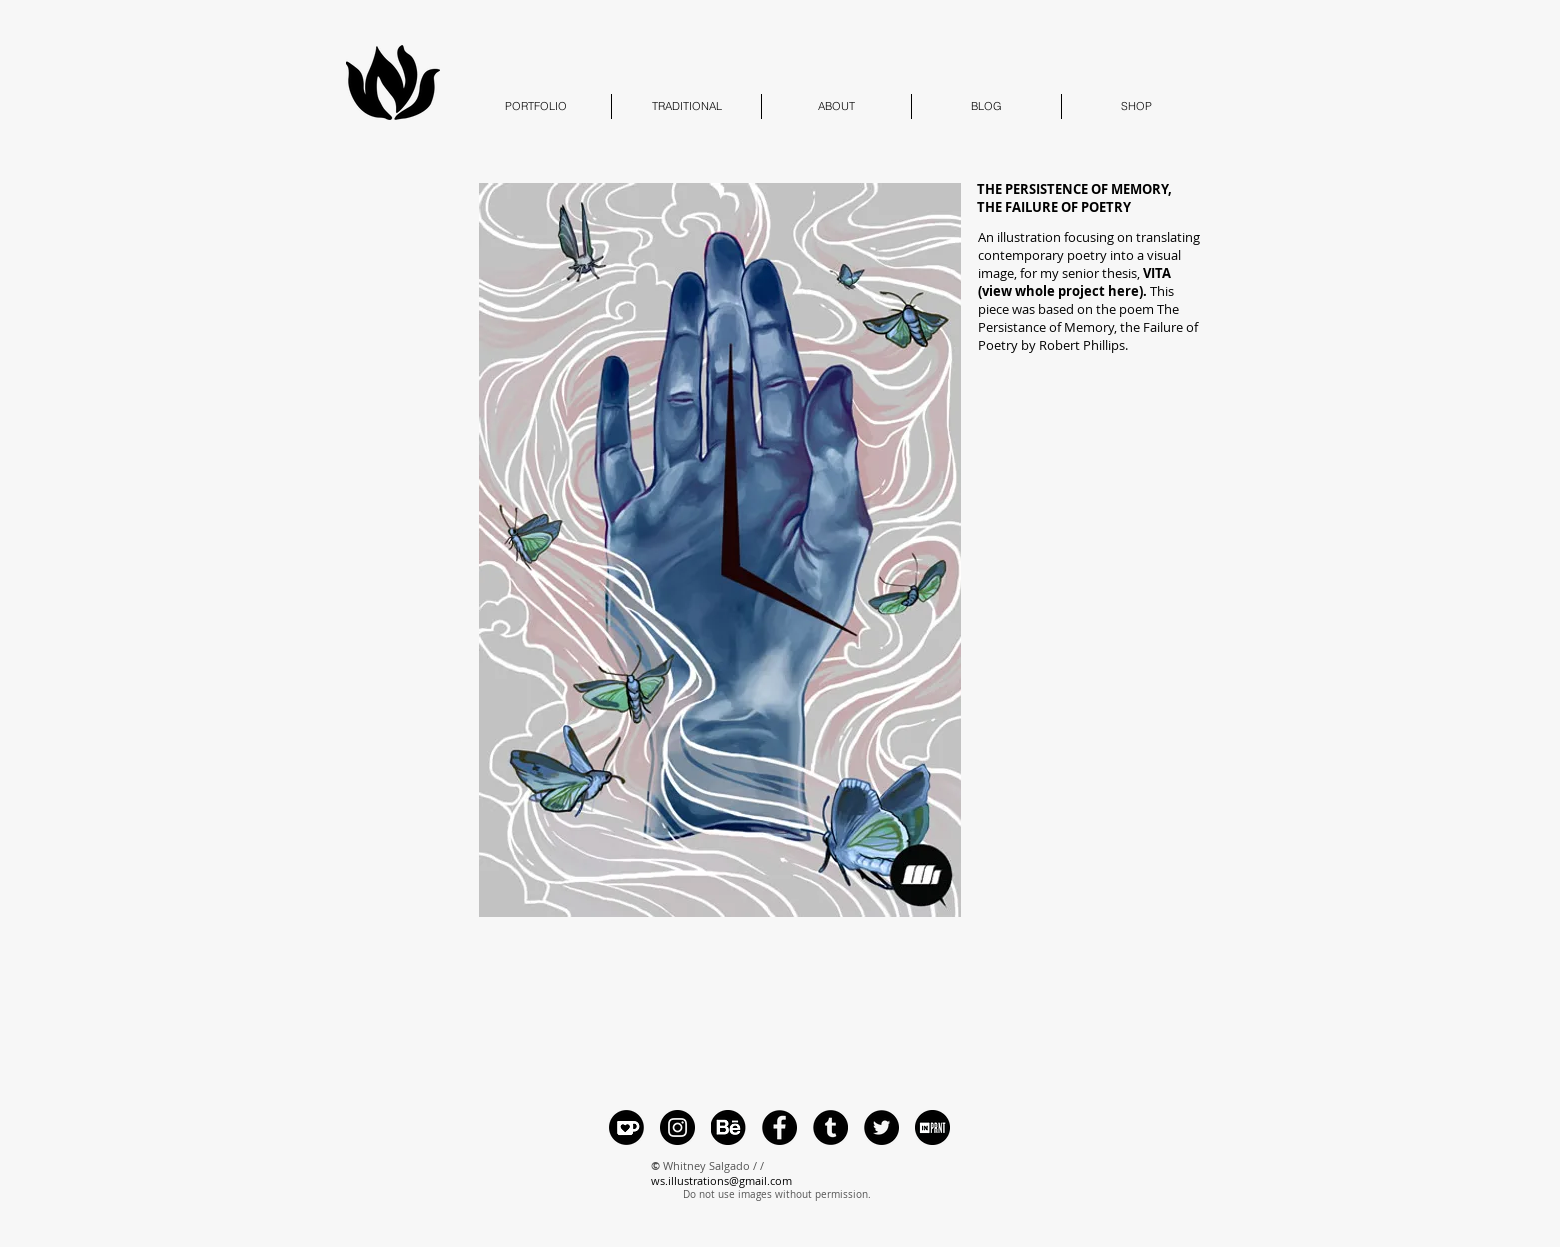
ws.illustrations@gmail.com (721, 1180)
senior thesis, (1074, 282)
